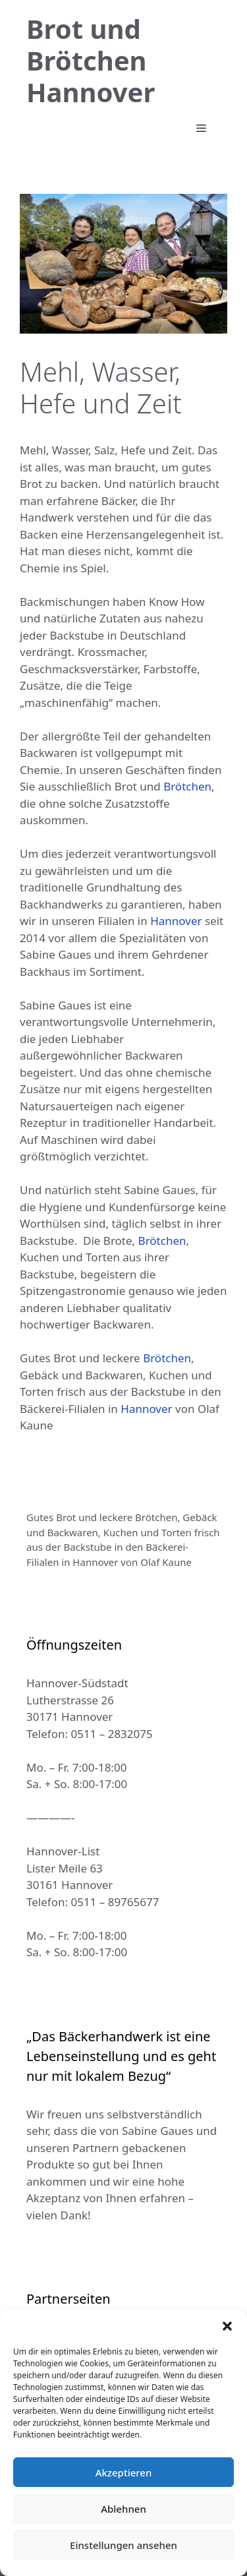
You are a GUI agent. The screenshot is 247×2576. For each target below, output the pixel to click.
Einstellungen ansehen (123, 2545)
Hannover (176, 920)
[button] (227, 2326)
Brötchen (187, 786)
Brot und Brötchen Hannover (90, 60)
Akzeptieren (124, 2472)
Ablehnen (123, 2508)
